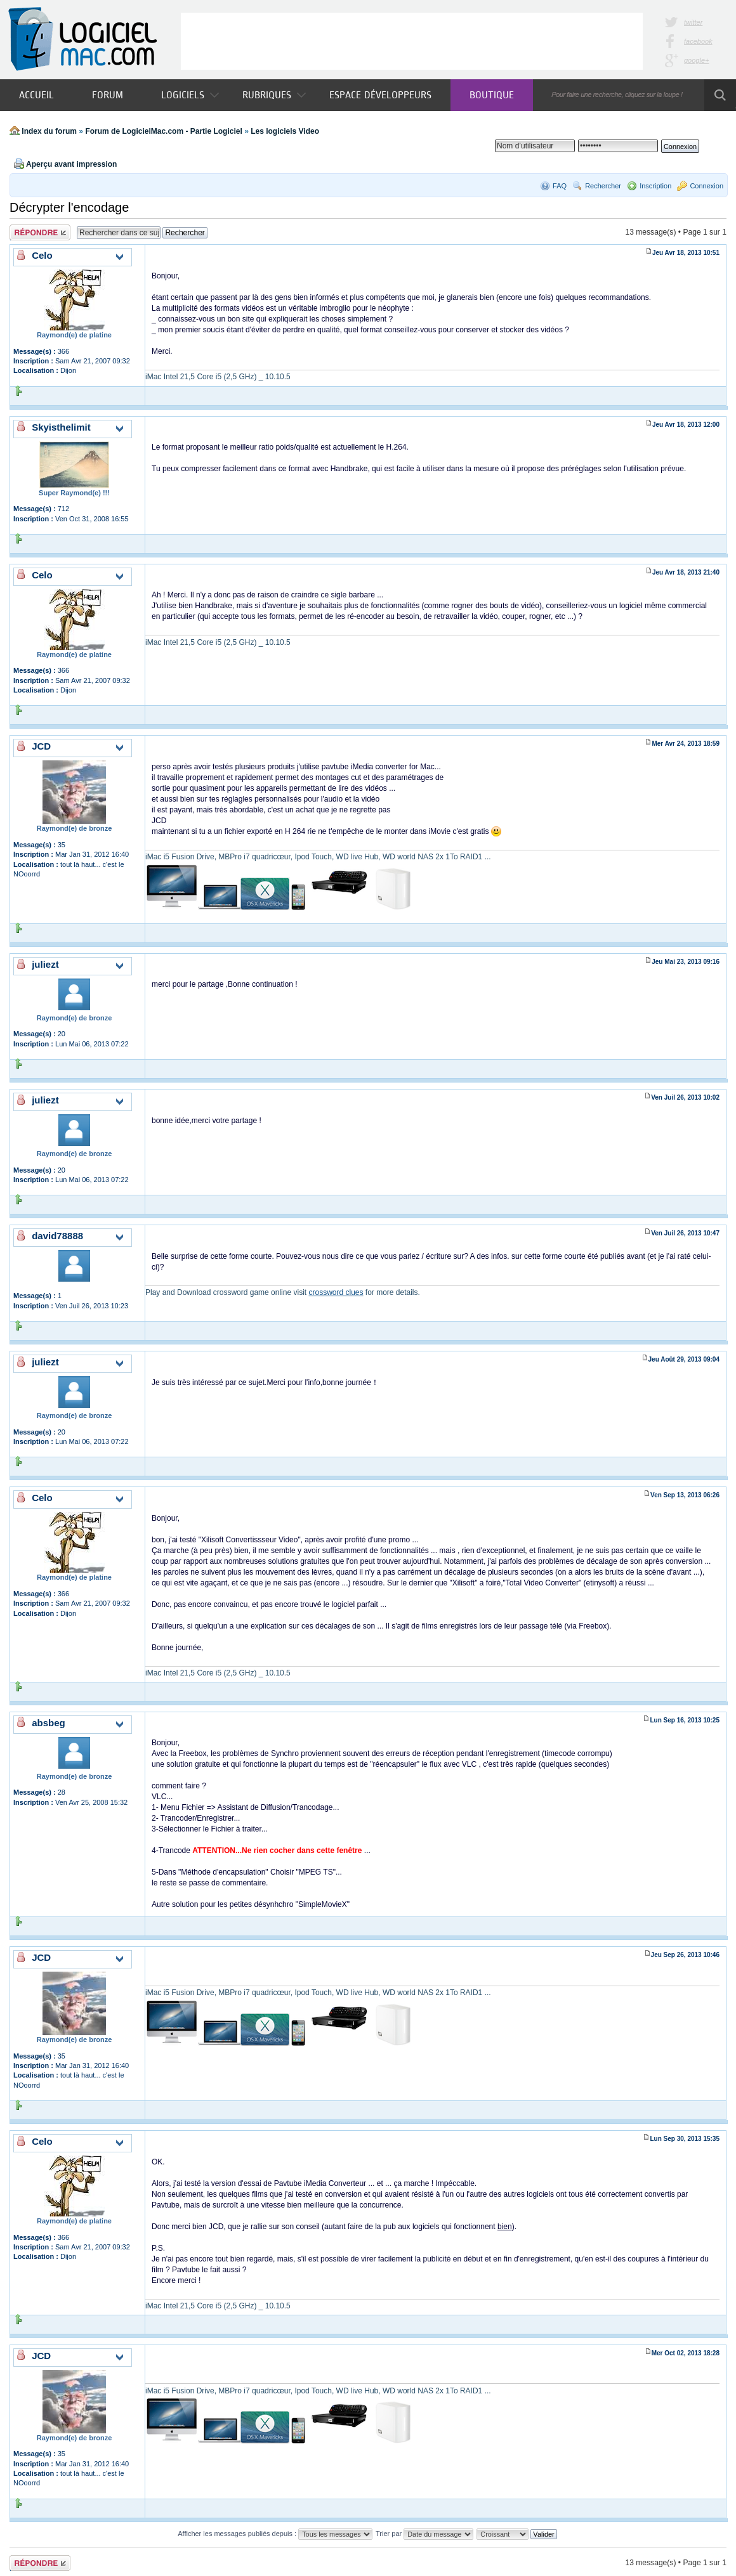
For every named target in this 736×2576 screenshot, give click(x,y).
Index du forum (49, 131)
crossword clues (335, 1292)
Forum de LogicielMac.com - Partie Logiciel (163, 131)
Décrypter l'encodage (69, 207)
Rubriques (274, 94)
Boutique (492, 94)
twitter (693, 22)
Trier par (424, 2533)
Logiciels (190, 94)
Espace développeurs (380, 94)
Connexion (706, 186)
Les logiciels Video (285, 131)
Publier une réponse (40, 232)
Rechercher (603, 186)
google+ (696, 60)
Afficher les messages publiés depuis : (275, 2533)
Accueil (36, 94)
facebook (698, 41)
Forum (107, 94)
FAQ (560, 186)
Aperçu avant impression (71, 164)
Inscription (655, 186)
